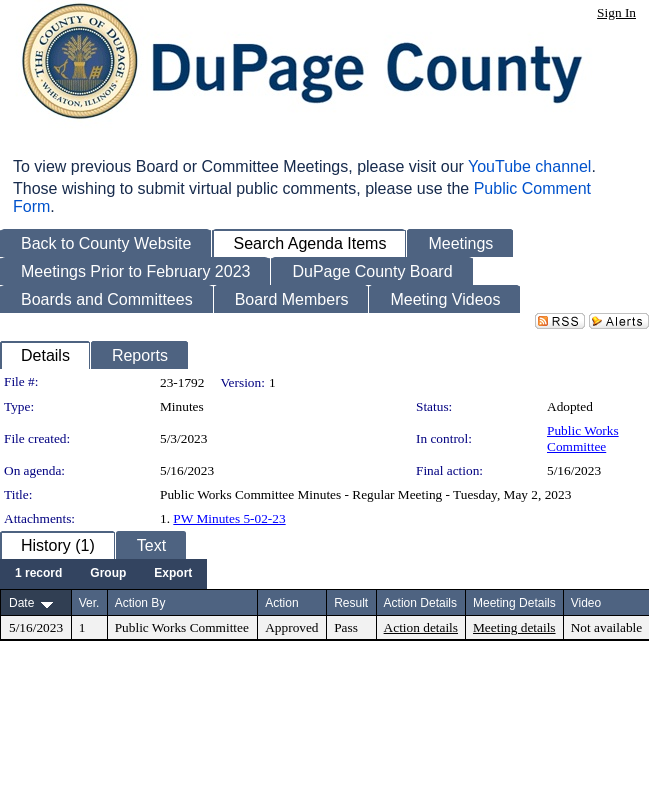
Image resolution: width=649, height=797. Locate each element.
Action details (421, 627)
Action (281, 603)
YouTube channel (529, 166)
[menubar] (103, 574)
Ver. (89, 603)
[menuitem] (38, 574)
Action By (140, 603)
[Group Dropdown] (108, 574)
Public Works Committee (583, 438)
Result (351, 603)
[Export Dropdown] (173, 574)
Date (21, 603)
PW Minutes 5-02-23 (229, 518)
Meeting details (514, 627)
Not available (606, 627)
